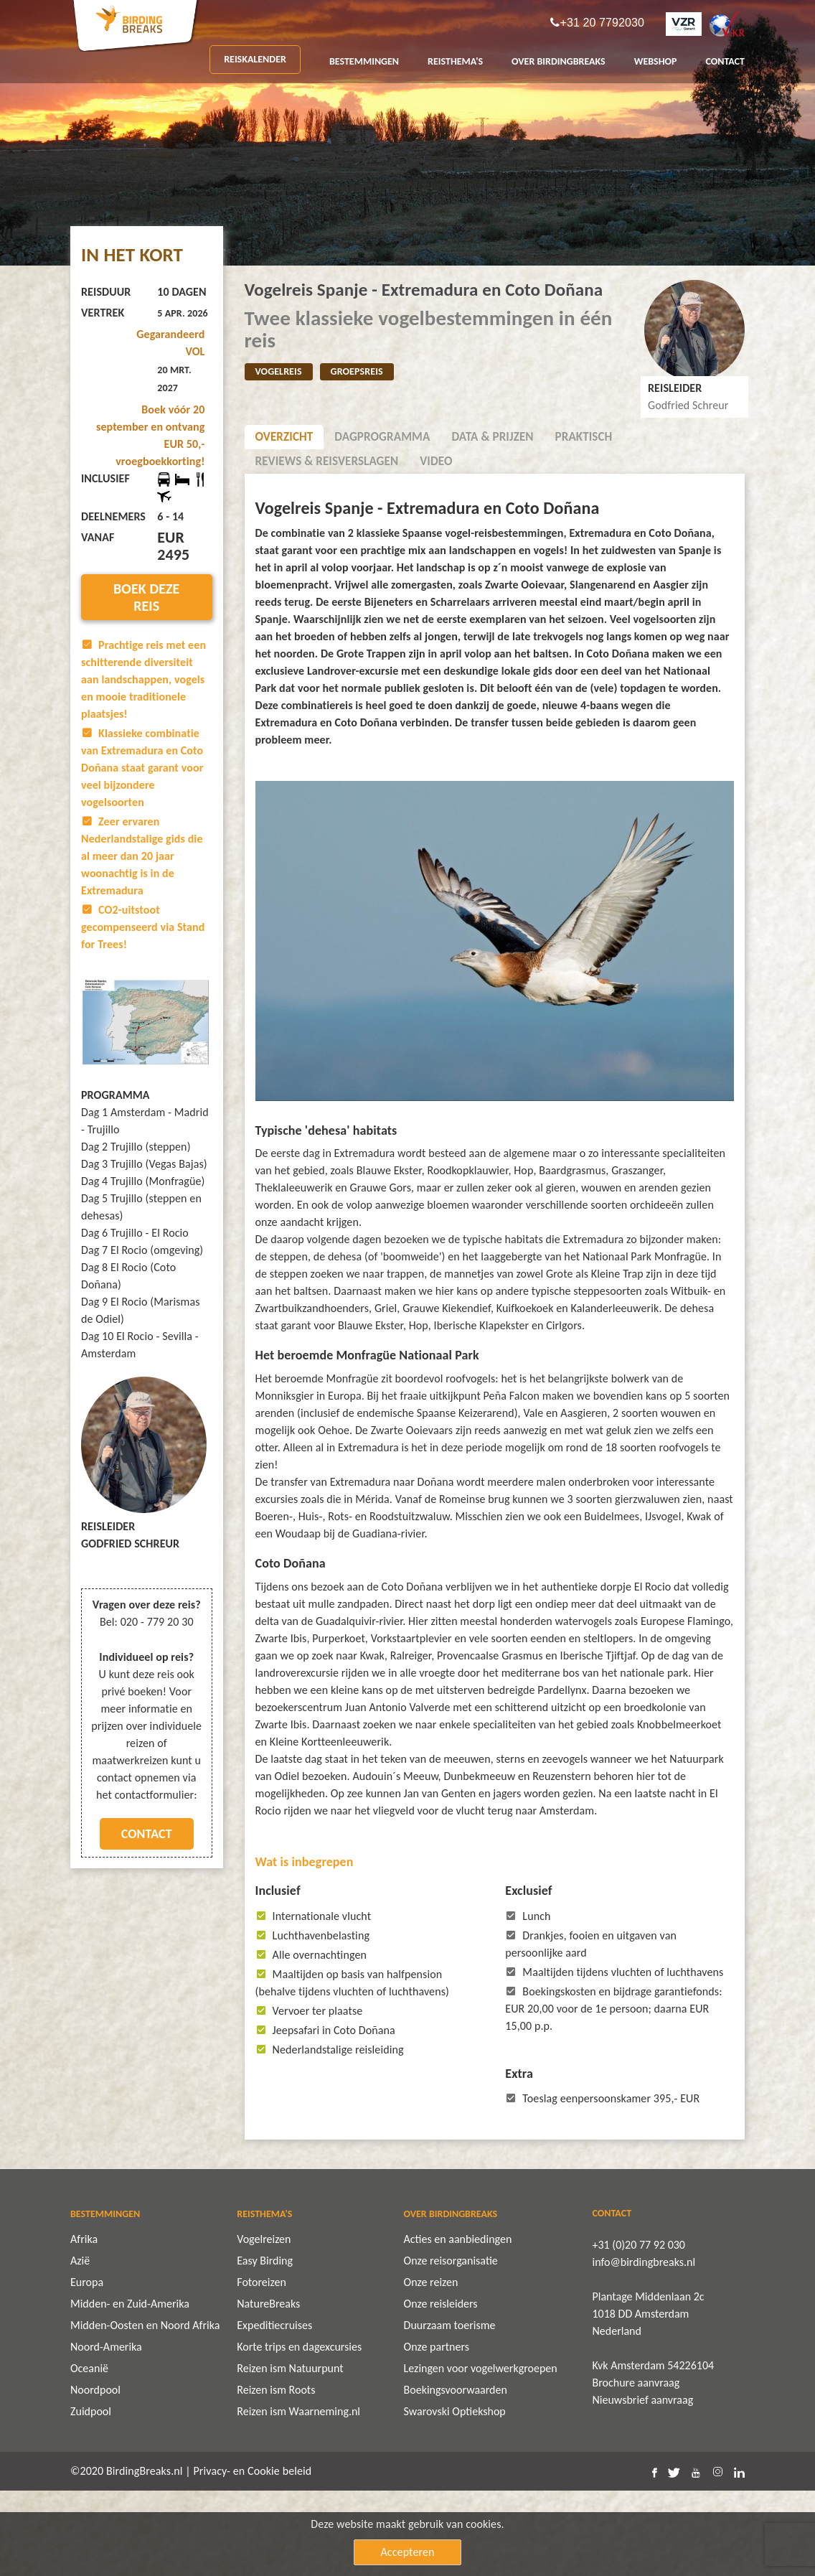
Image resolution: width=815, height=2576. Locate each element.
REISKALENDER (255, 59)
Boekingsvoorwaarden (455, 2475)
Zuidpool (90, 2497)
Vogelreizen (264, 2324)
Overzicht (284, 436)
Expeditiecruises (274, 2410)
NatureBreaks (268, 2389)
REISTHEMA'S (455, 61)
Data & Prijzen (492, 436)
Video (436, 461)
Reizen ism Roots (276, 2475)
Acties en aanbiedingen (458, 2324)
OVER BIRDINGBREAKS (559, 61)
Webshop (655, 61)
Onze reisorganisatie (451, 2346)
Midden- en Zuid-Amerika (129, 2389)
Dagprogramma (382, 436)
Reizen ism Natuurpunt (290, 2453)
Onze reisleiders (441, 2389)
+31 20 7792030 (602, 23)
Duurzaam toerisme (450, 2410)
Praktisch (584, 436)
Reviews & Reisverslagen (327, 461)
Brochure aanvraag (636, 2468)
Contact (146, 1834)
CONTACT (725, 61)
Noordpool (95, 2475)
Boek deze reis (146, 597)
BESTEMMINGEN (364, 61)
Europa (86, 2367)
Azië (80, 2346)
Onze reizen (431, 2367)
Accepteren (408, 2552)
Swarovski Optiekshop (455, 2497)
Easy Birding (265, 2346)
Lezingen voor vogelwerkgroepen (480, 2453)
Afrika (84, 2324)
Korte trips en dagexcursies (299, 2432)
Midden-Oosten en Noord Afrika (145, 2410)
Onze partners (436, 2432)
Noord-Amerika (106, 2432)
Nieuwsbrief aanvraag (643, 2485)
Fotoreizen (261, 2367)
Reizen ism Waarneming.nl (298, 2497)
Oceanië (89, 2453)
